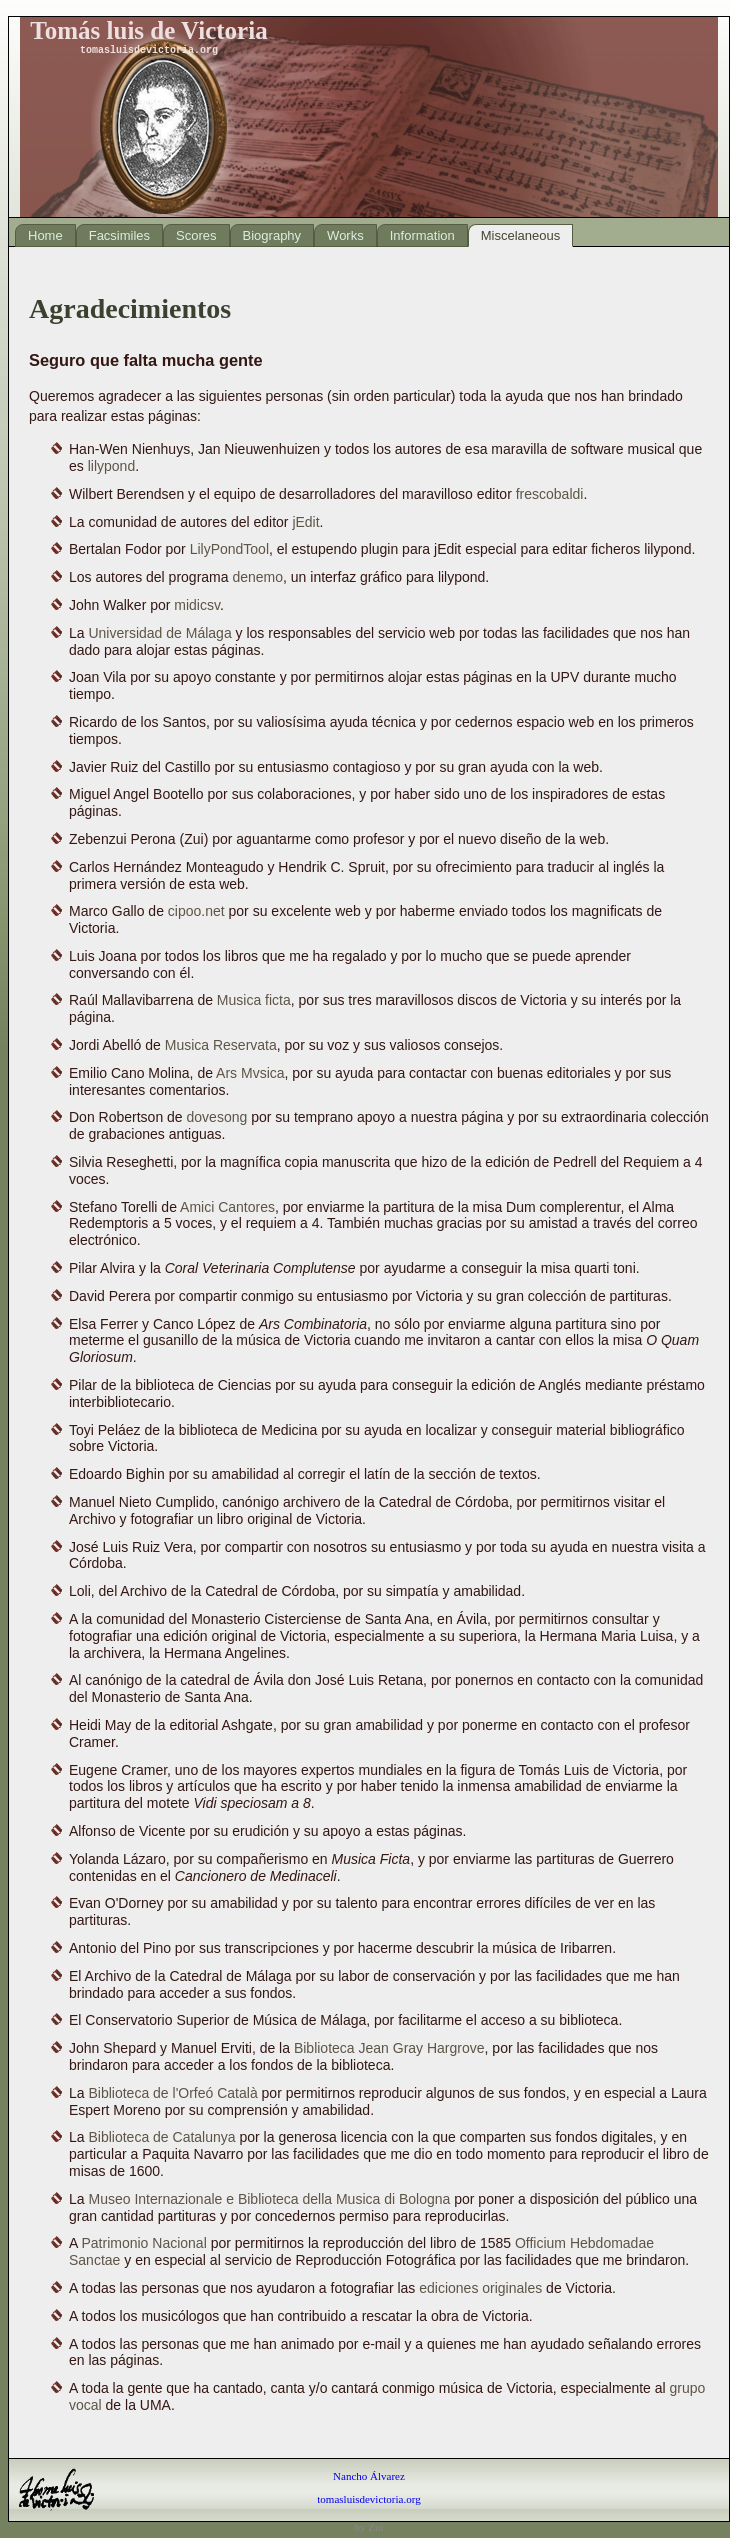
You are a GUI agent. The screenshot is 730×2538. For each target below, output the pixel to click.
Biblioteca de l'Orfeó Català (172, 2093)
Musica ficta (254, 1000)
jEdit (305, 522)
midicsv (197, 605)
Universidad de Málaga (159, 633)
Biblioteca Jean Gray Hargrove (389, 2048)
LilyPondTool (229, 549)
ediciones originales (480, 2288)
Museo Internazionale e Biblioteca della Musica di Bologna (269, 2199)
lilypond (111, 466)
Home (45, 235)
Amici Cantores (227, 1207)
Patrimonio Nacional (143, 2243)
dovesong (217, 1117)
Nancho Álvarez (369, 2476)
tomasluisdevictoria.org (368, 2499)
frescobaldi (550, 494)
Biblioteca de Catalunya (161, 2137)
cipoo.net (196, 911)
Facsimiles (119, 235)
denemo (257, 577)
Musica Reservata (221, 1045)
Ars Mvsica (250, 1073)
